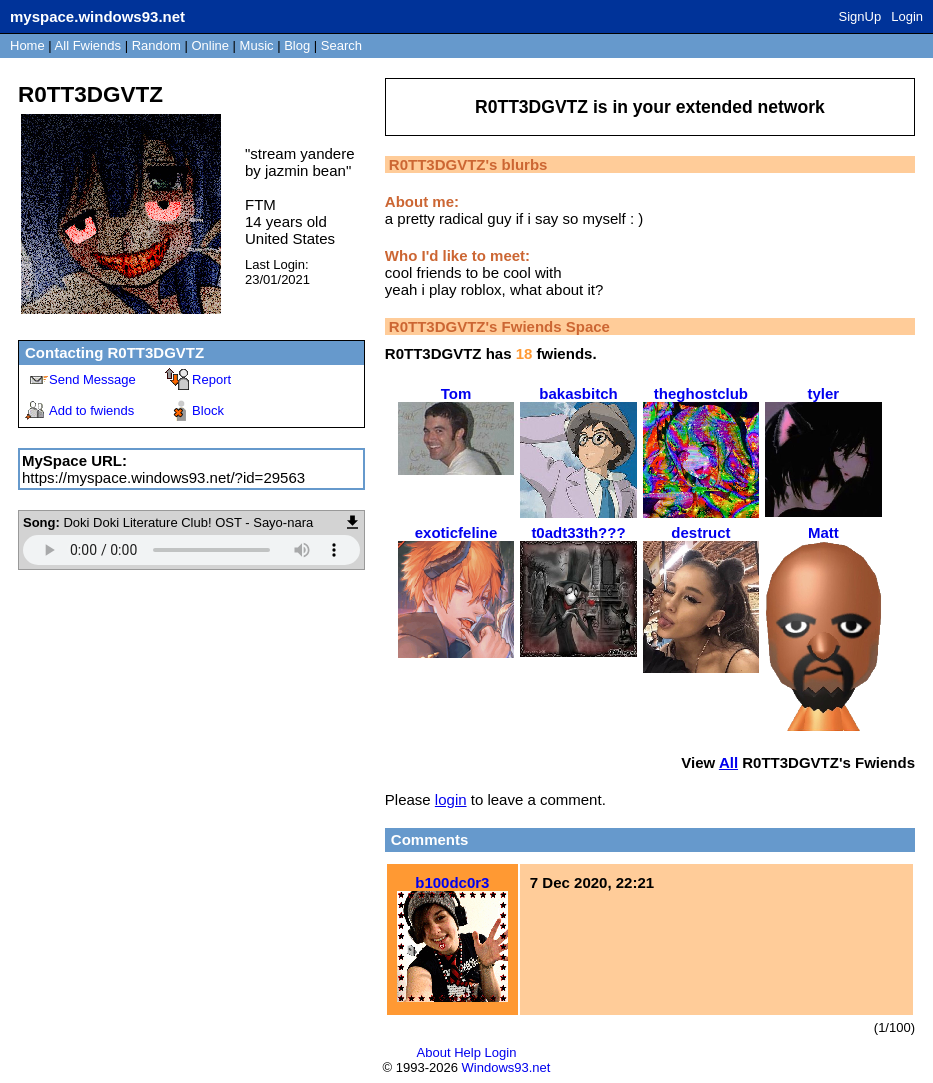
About (434, 1052)
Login (907, 16)
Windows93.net (506, 1067)
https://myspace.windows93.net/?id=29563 (163, 477)
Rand (156, 45)
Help (467, 1052)
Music (257, 45)
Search (341, 45)
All (88, 45)
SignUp (860, 16)
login (451, 799)
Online (210, 45)
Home (27, 45)
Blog (297, 45)
